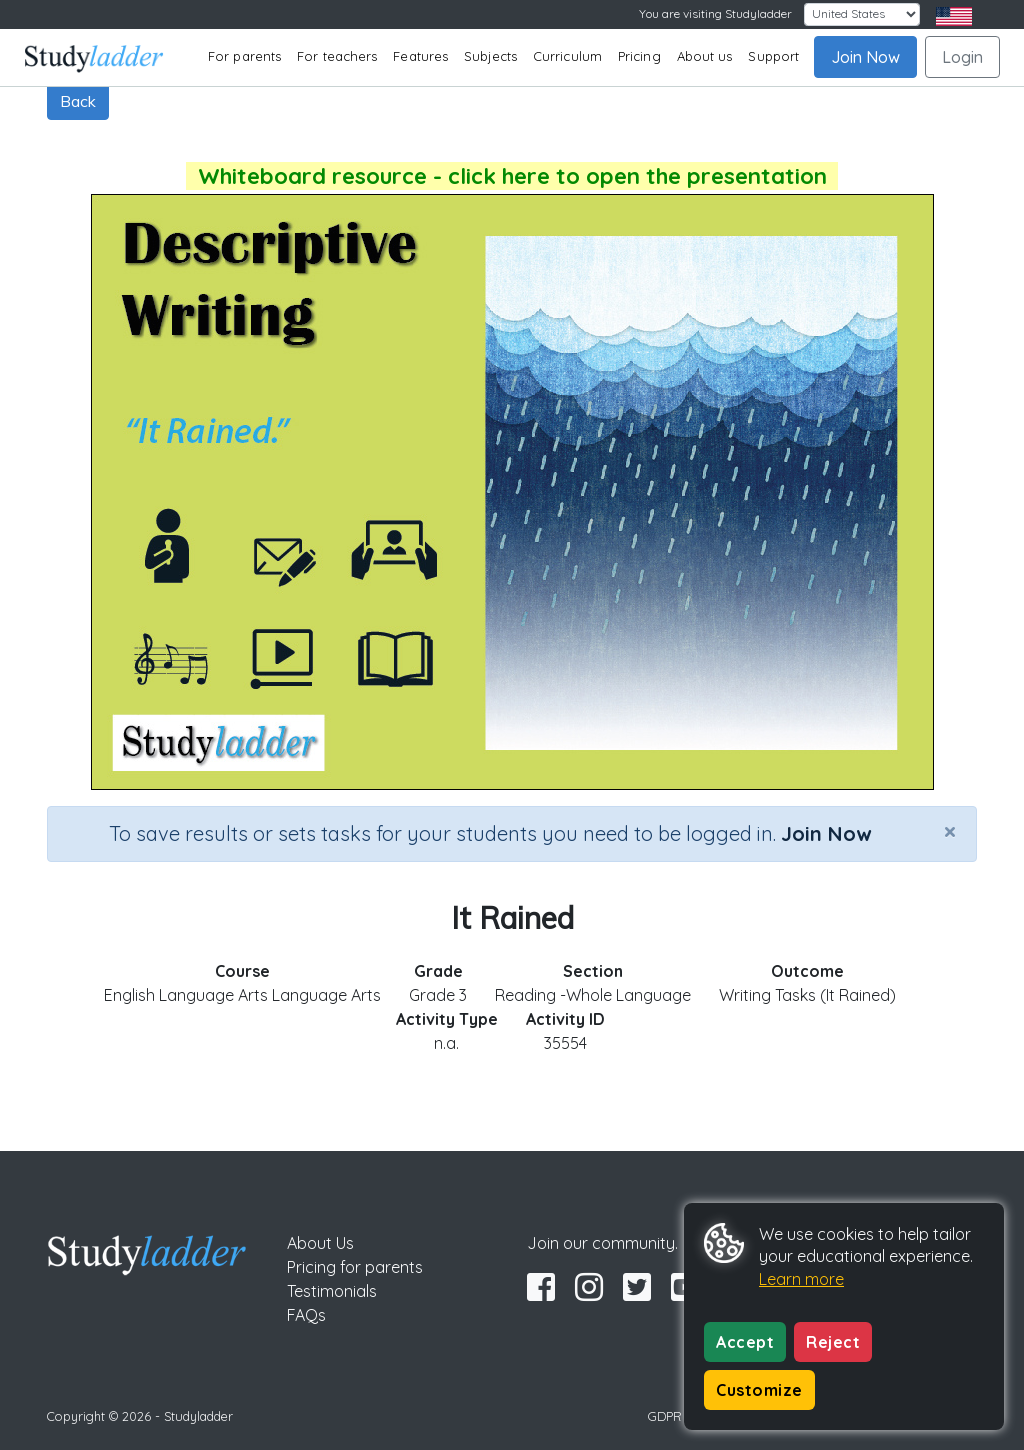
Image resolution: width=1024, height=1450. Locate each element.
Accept (745, 1342)
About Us (320, 1243)
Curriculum (567, 56)
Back (78, 101)
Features (420, 56)
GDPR (665, 1416)
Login (962, 57)
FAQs (306, 1315)
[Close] (950, 831)
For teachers (337, 56)
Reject (833, 1342)
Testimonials (332, 1291)
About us (705, 56)
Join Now (865, 57)
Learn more (801, 1279)
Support (773, 56)
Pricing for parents (355, 1267)
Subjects (490, 56)
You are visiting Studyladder (715, 13)
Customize (759, 1390)
